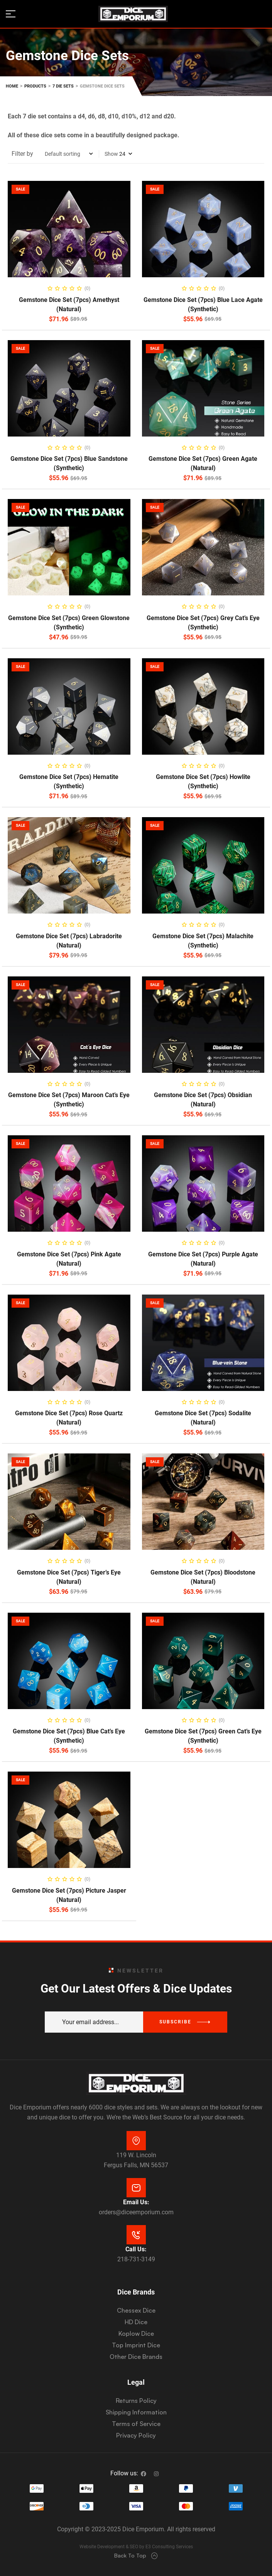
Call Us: (136, 2249)
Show (111, 154)
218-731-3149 (136, 2259)
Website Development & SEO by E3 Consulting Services (136, 2546)
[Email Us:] (136, 2187)
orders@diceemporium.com (136, 2212)
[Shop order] (69, 154)
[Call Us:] (136, 2234)
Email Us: (136, 2202)
